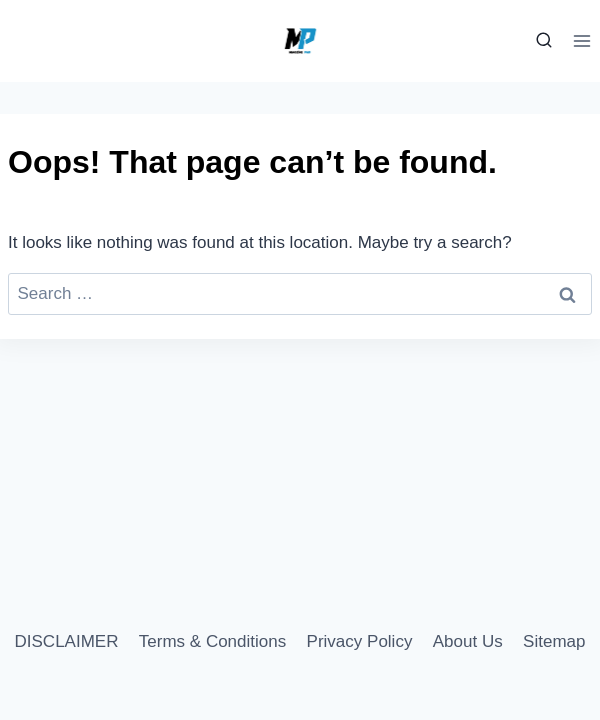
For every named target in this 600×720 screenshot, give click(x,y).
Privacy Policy (360, 641)
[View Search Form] (541, 41)
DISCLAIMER (67, 641)
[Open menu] (581, 40)
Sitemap (554, 641)
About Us (468, 641)
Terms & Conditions (212, 641)
